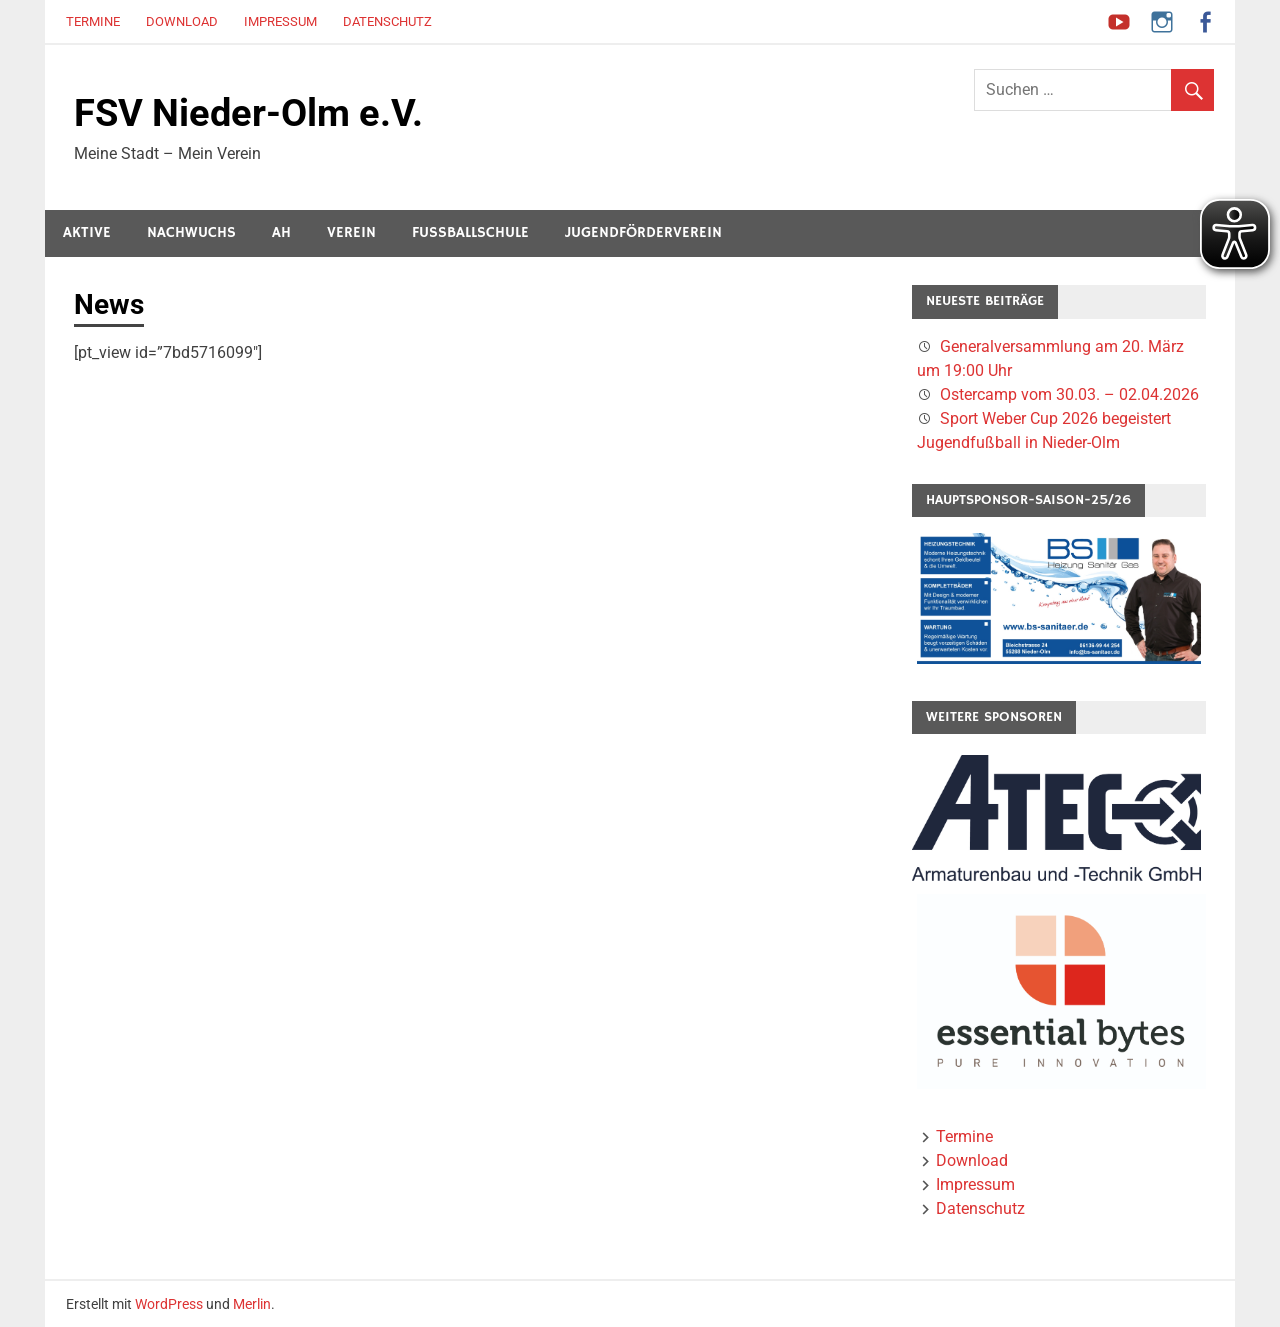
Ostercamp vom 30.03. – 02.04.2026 (1069, 394)
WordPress (169, 1304)
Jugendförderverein (643, 232)
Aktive (87, 232)
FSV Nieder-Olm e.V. (248, 113)
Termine (93, 21)
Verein (351, 232)
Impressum (280, 21)
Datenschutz (387, 21)
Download (182, 21)
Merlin (252, 1304)
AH (281, 232)
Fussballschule (470, 232)
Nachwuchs (191, 232)
